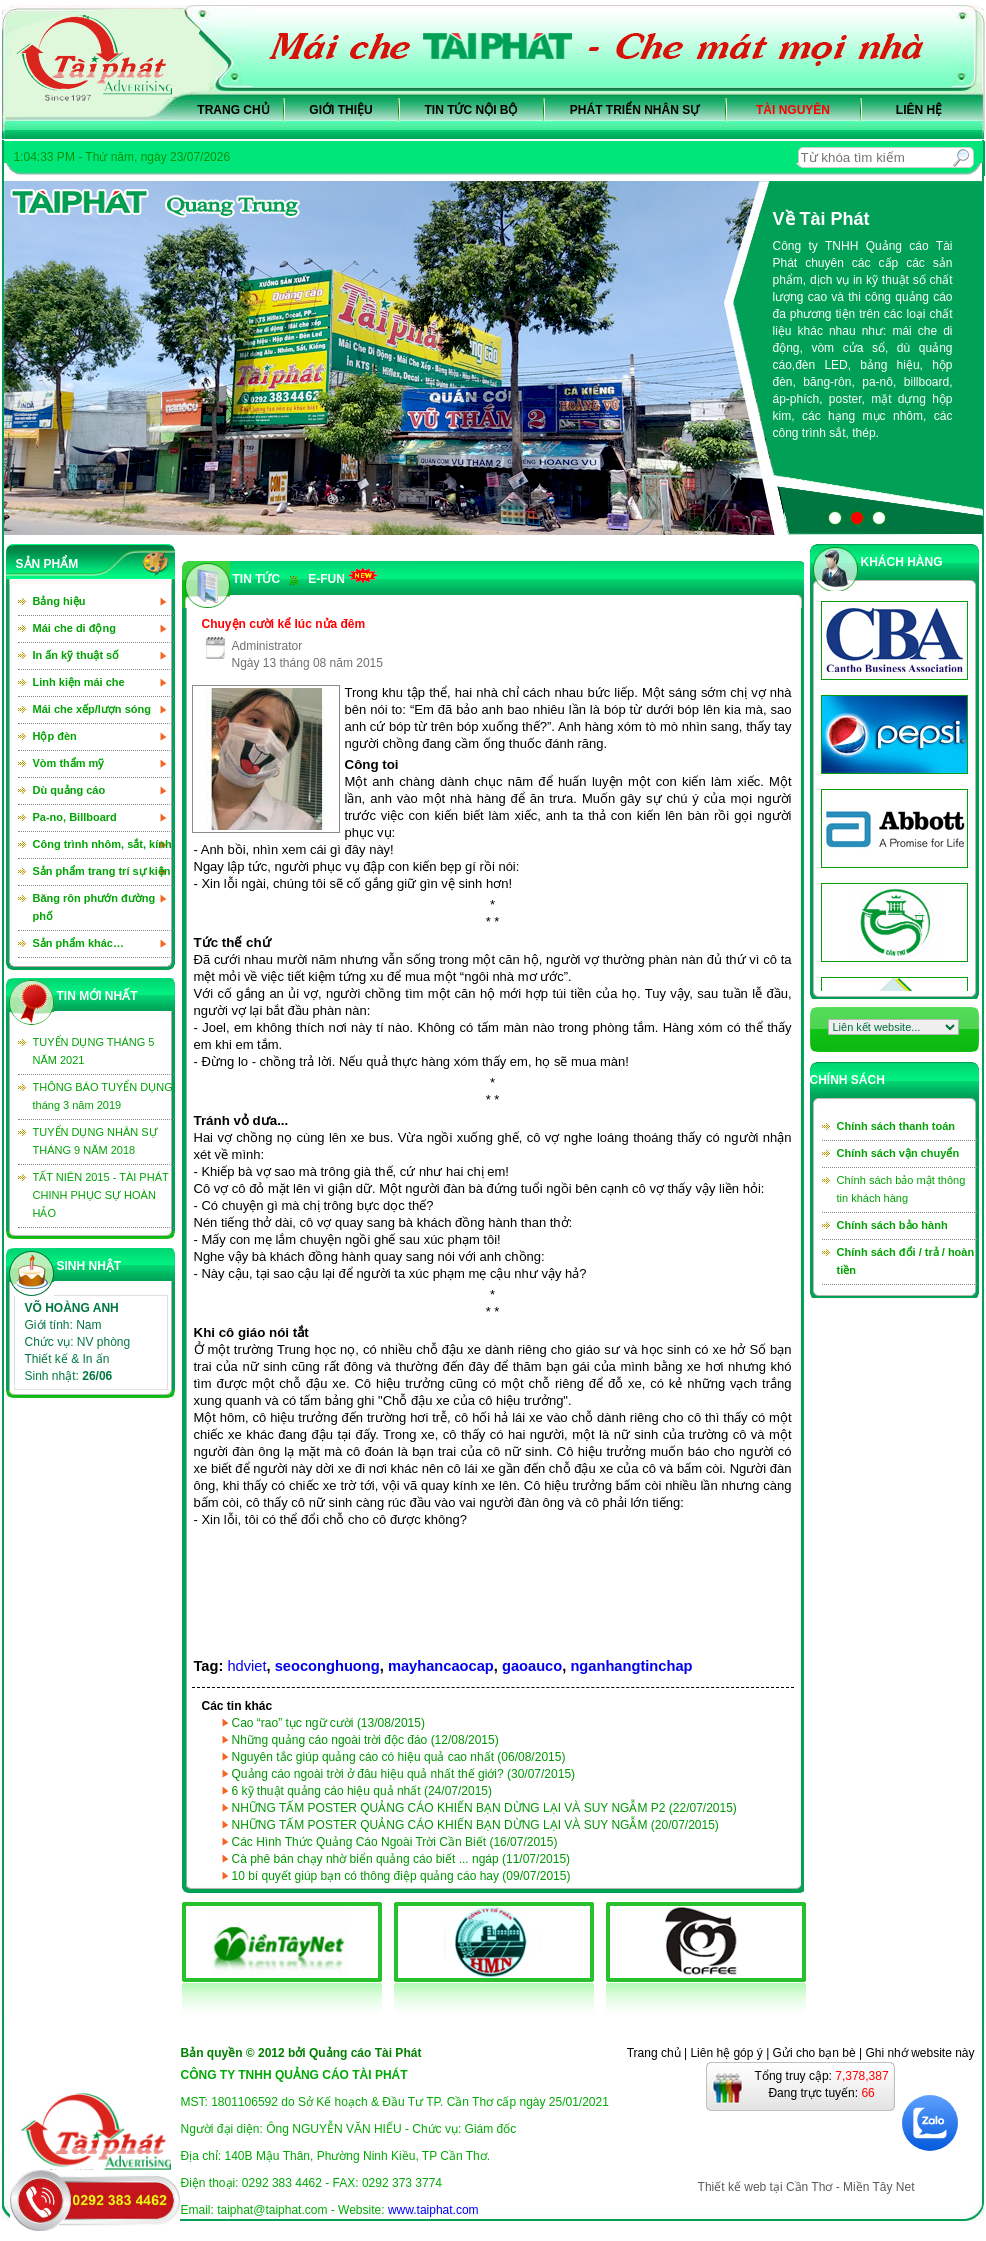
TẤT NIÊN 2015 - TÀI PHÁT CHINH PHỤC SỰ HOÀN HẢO (101, 1195)
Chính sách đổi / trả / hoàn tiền (906, 1261)
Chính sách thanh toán (896, 1126)
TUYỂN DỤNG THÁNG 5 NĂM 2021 (94, 1051)
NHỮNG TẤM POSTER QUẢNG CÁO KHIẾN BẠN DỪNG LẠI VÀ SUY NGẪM (475, 1825)
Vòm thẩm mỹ (69, 763)
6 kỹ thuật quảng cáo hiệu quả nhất (362, 1791)
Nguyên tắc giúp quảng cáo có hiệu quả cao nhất (399, 1757)
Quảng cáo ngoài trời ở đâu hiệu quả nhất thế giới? (404, 1774)
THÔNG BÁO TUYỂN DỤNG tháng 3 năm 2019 (103, 1096)
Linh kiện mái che (79, 682)
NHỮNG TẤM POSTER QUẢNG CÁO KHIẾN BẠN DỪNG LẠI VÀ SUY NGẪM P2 (484, 1808)
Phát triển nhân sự (634, 110)
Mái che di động (74, 628)
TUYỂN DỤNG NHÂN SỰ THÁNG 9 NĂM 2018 (95, 1141)
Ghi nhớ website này (919, 2053)
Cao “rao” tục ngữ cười (328, 1723)
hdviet (246, 1666)
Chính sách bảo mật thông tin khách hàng (901, 1189)
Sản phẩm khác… (78, 943)
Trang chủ (233, 110)
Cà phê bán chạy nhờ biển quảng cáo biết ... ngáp (401, 1859)
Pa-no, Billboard (75, 817)
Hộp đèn (55, 736)
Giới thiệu (340, 110)
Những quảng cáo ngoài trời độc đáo (365, 1740)
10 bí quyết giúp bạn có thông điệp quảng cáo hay (401, 1876)
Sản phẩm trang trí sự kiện (102, 871)
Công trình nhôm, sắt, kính (102, 844)
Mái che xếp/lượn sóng (92, 709)
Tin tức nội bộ (471, 110)
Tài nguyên (793, 110)
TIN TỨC (257, 579)
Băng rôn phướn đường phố (94, 907)
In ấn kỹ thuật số (76, 655)
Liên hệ (919, 110)
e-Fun (334, 577)
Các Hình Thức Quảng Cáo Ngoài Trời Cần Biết (395, 1842)
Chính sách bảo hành (892, 1225)
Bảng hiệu (59, 601)
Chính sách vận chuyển (898, 1153)
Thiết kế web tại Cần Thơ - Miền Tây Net (806, 2187)
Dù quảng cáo (69, 790)
